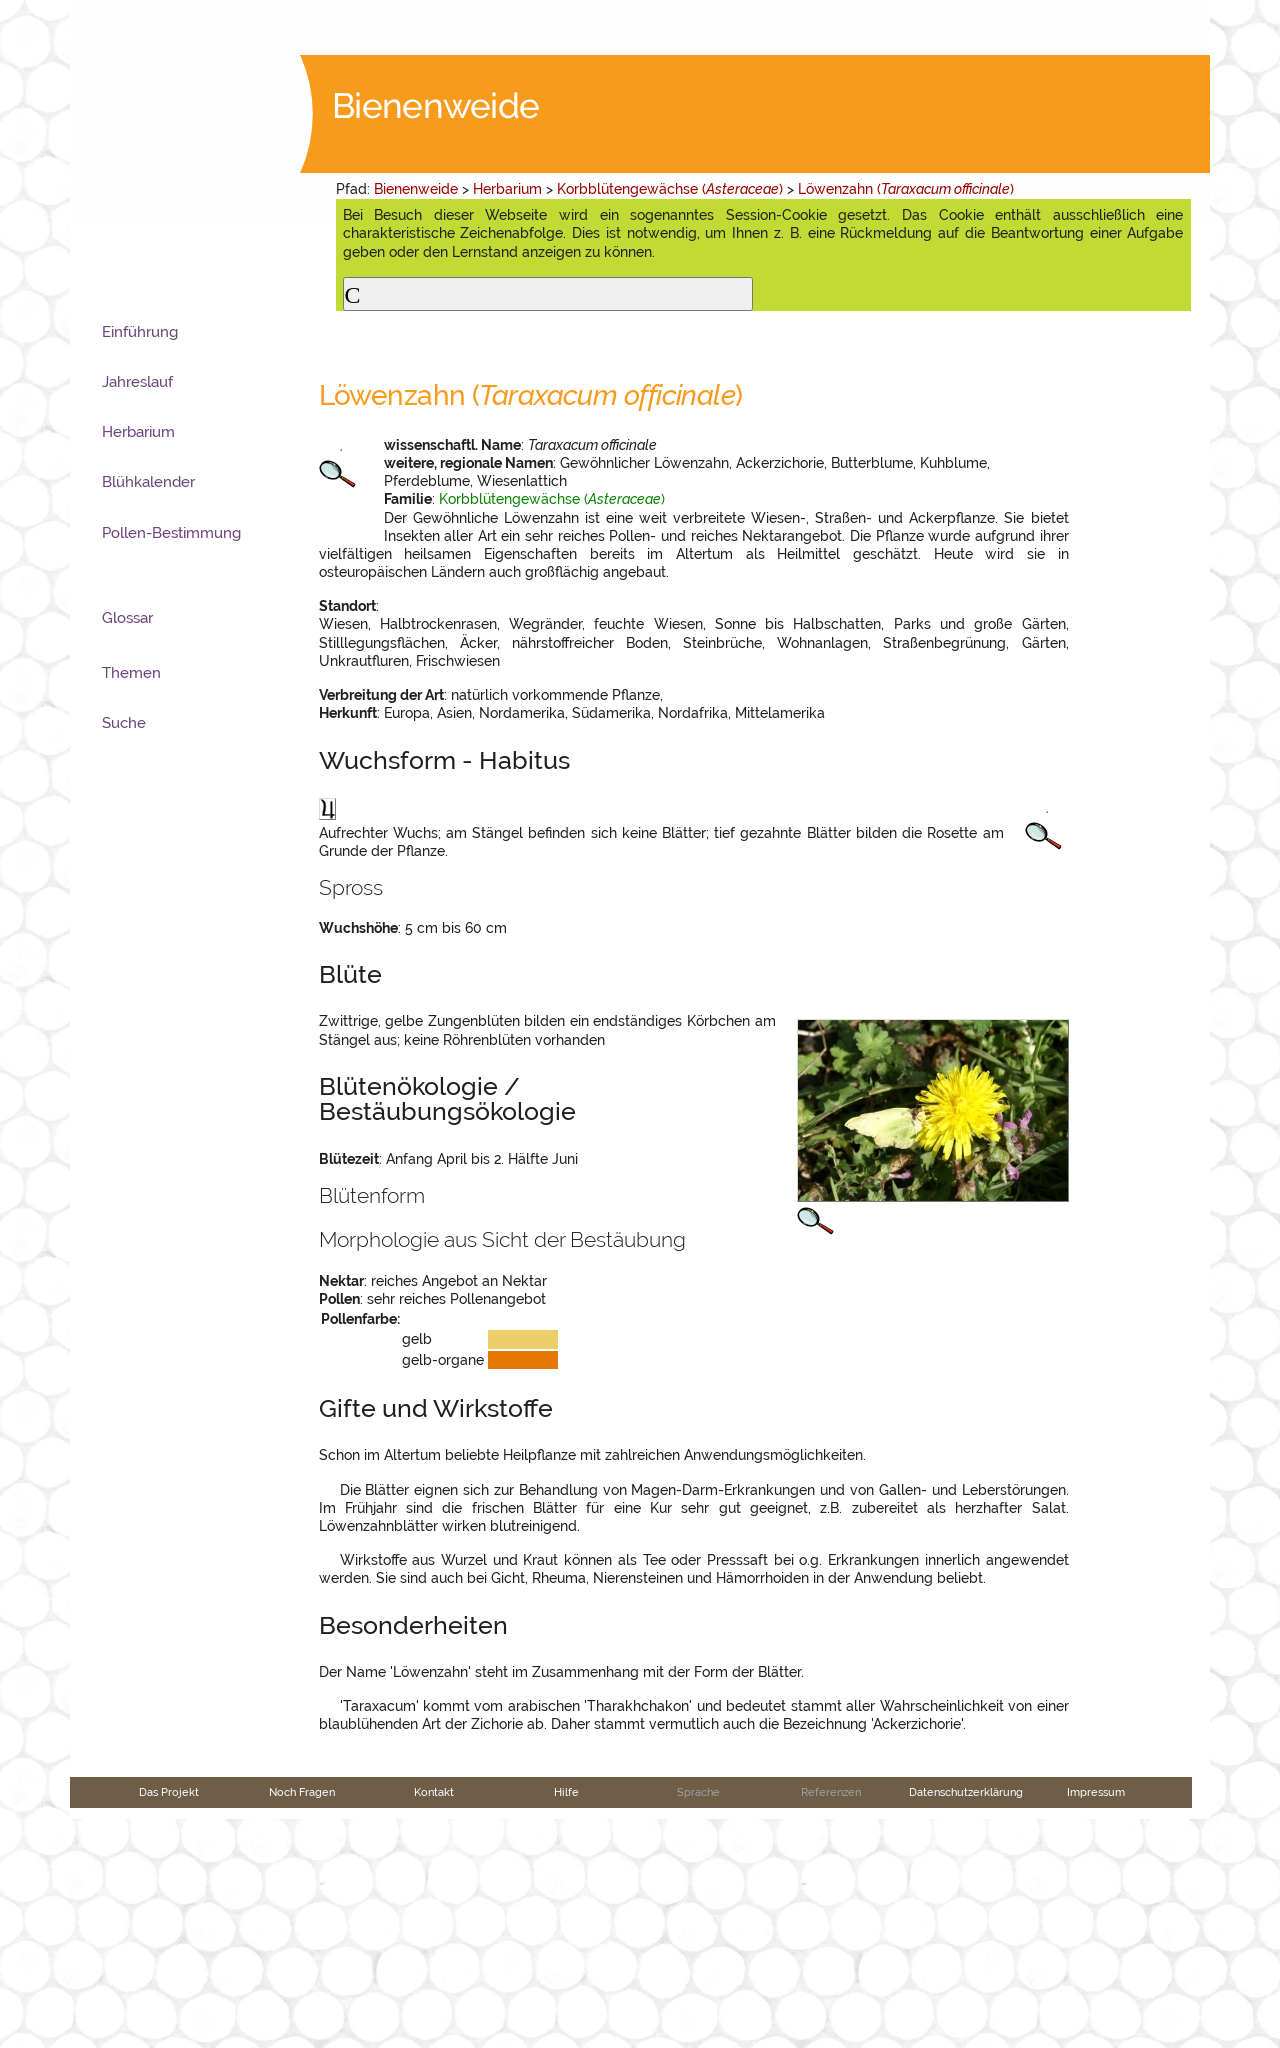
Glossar (127, 618)
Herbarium (507, 189)
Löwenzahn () (906, 189)
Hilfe (566, 2022)
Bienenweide (416, 189)
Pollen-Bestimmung (171, 533)
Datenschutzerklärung (966, 2022)
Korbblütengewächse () (670, 189)
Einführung (140, 332)
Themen (131, 673)
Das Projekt (169, 2022)
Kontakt (434, 2022)
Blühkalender (148, 482)
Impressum (1096, 2022)
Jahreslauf (137, 382)
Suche (124, 723)
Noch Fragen (302, 2022)
